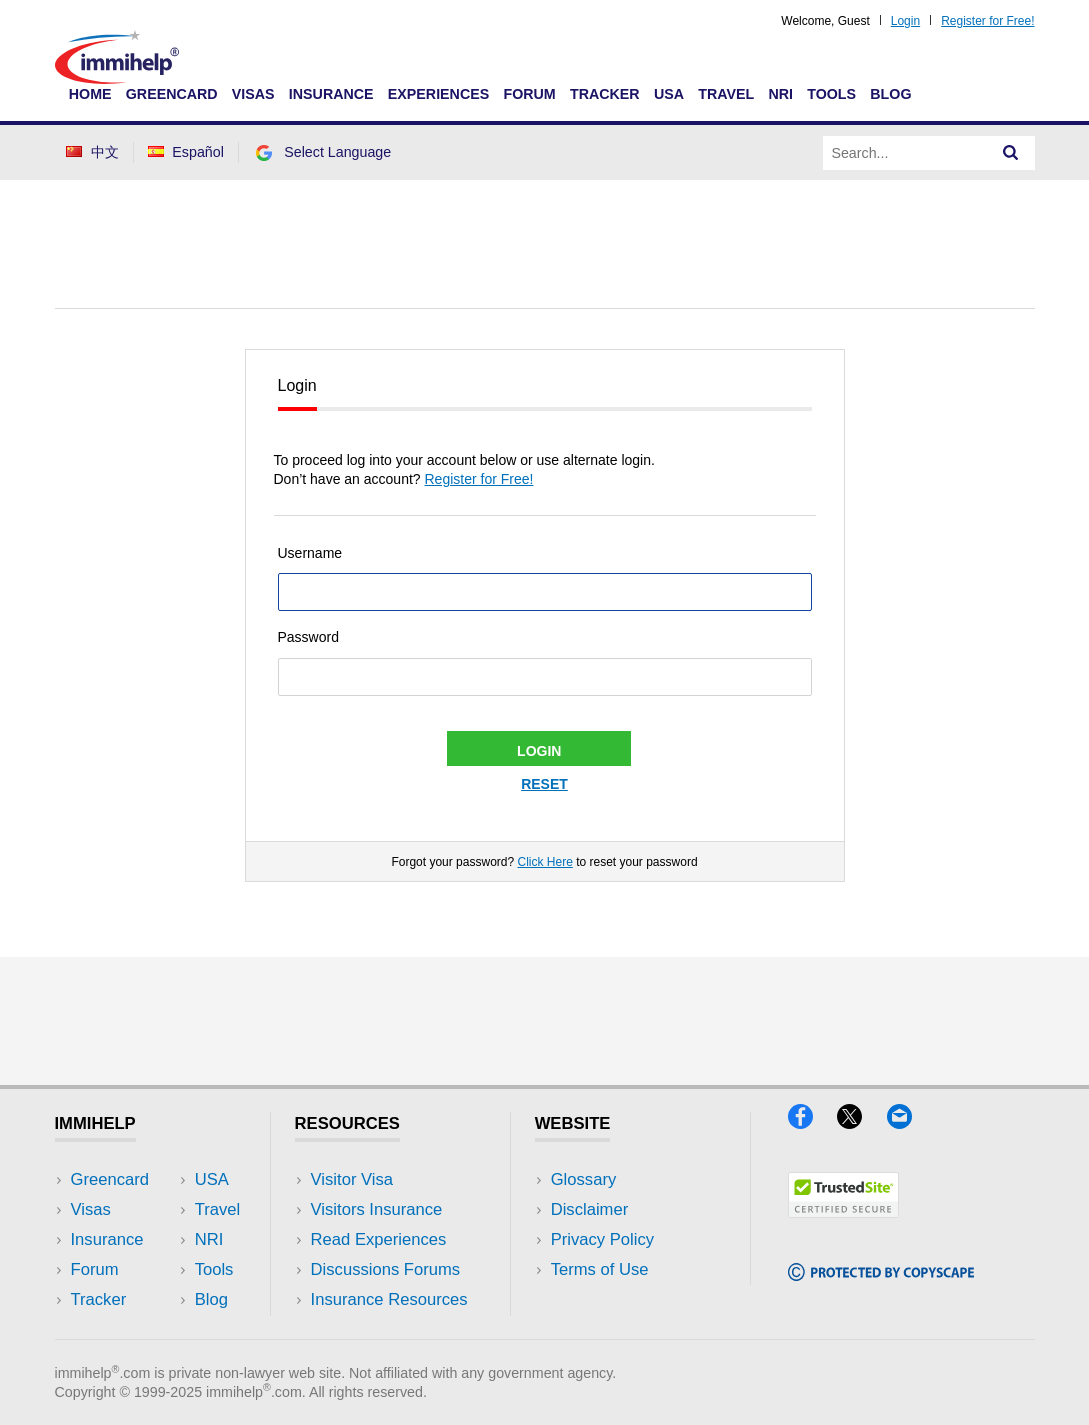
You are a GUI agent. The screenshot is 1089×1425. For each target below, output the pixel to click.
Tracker (605, 94)
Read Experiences (379, 1239)
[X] (861, 1122)
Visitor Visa (352, 1179)
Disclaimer (590, 1209)
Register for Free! (987, 21)
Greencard (172, 94)
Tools (831, 94)
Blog (890, 94)
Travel (726, 94)
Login (905, 21)
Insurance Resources (389, 1299)
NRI (780, 94)
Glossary (584, 1179)
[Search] (1011, 153)
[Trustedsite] (843, 1211)
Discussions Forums (386, 1269)
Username (310, 553)
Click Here (544, 862)
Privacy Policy (602, 1239)
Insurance (331, 94)
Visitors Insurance (377, 1209)
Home (90, 94)
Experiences (438, 94)
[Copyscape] (881, 1274)
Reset (544, 784)
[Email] (909, 1122)
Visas (253, 94)
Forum (529, 94)
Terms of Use (600, 1269)
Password (308, 637)
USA (669, 94)
